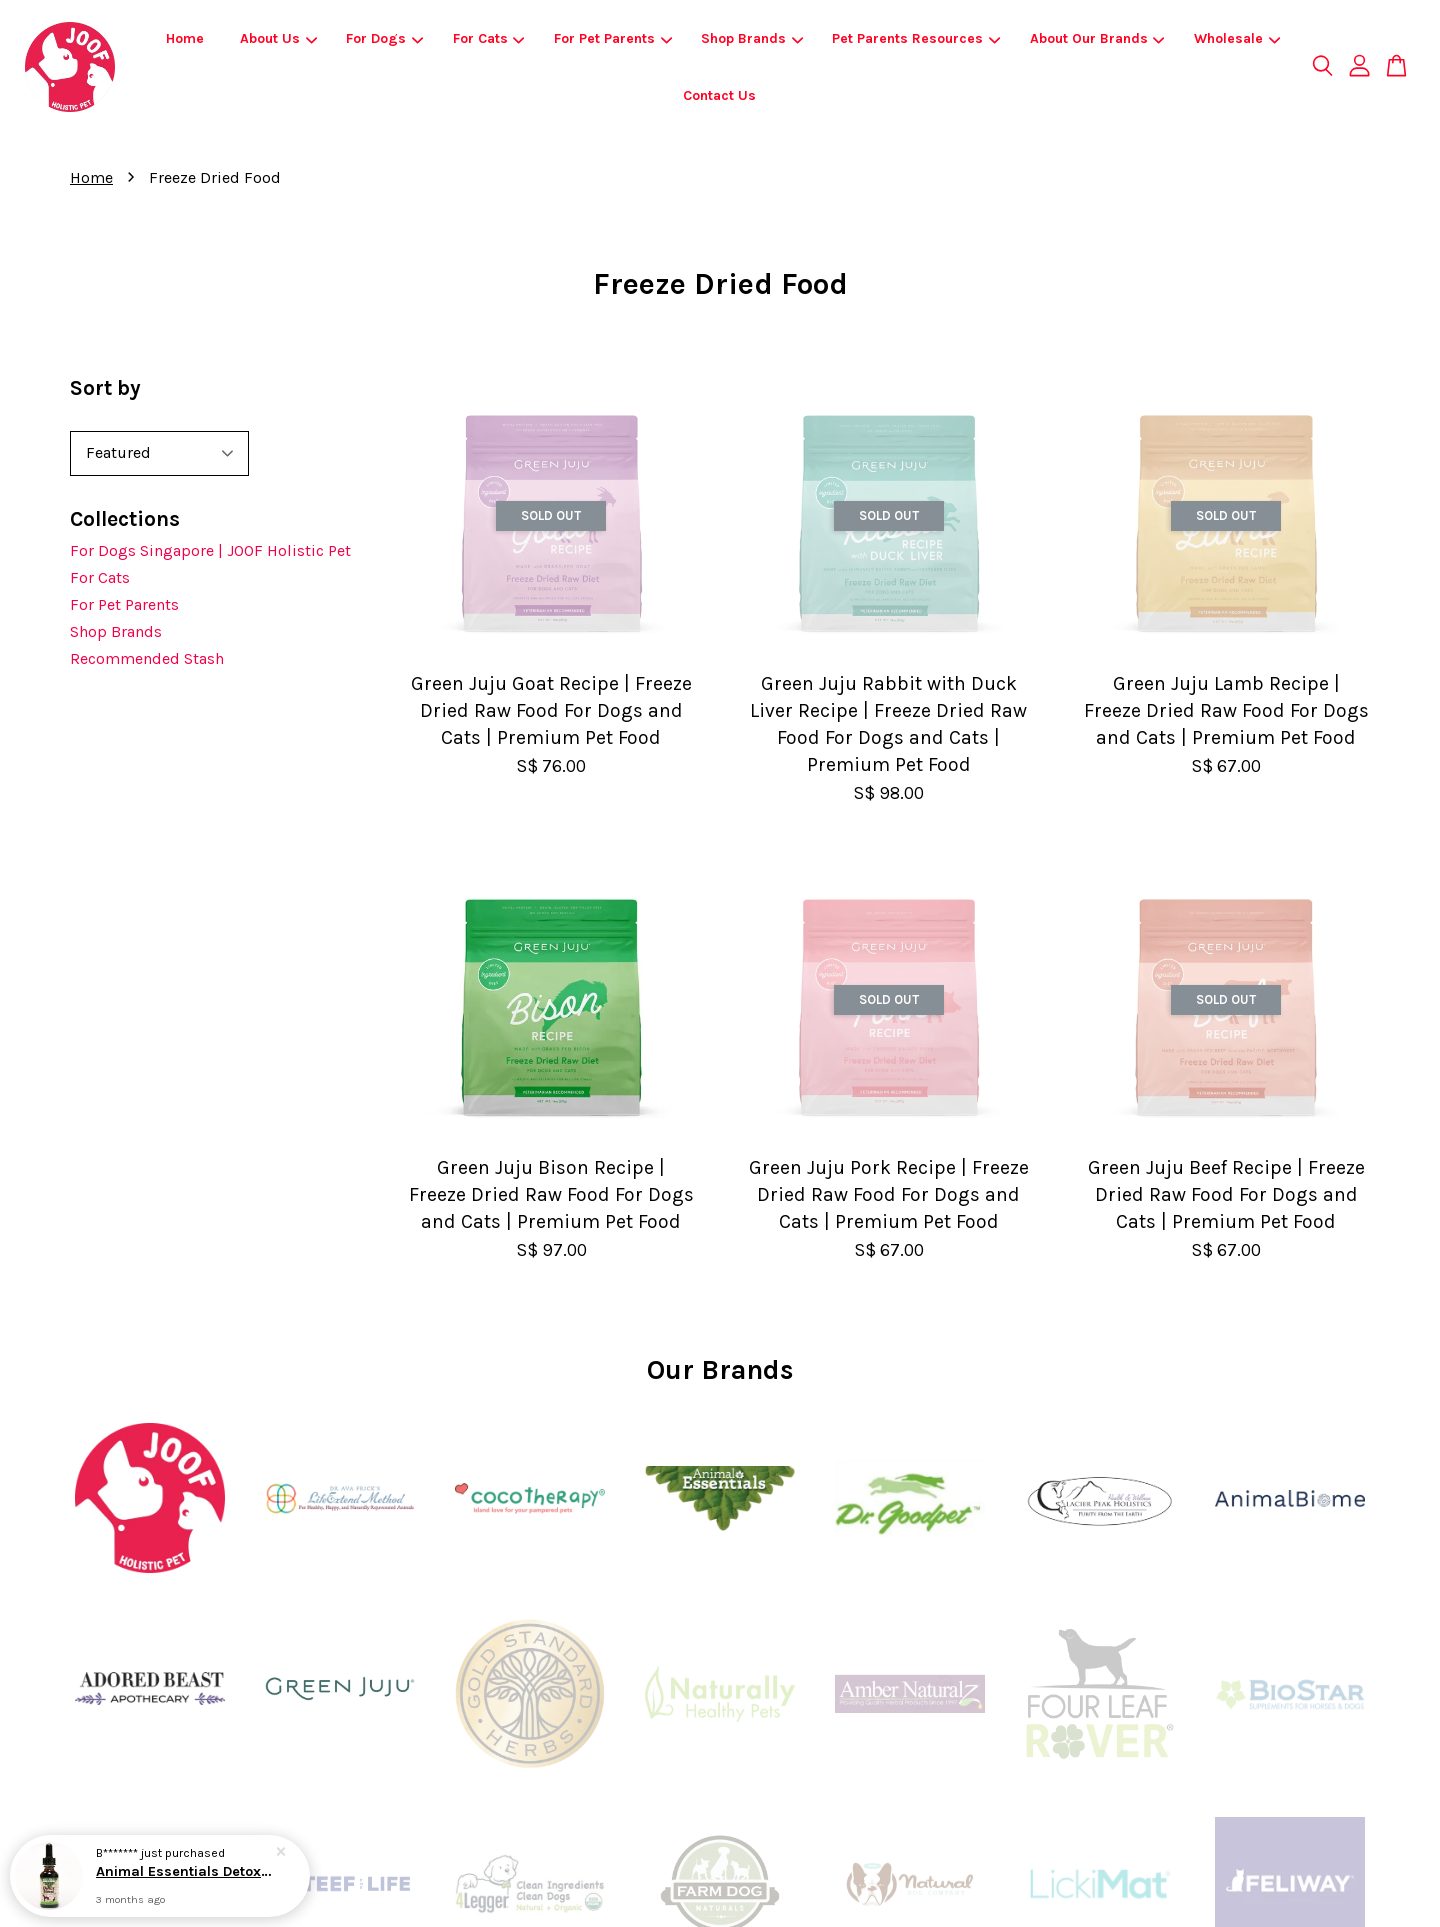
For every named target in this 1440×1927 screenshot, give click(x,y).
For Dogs (384, 38)
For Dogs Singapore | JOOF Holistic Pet (210, 550)
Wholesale (1237, 38)
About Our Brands (1097, 38)
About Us (278, 38)
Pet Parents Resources (916, 38)
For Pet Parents (613, 38)
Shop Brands (752, 38)
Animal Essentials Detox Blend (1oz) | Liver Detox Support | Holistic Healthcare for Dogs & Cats (184, 1873)
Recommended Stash (147, 658)
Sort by (105, 388)
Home (185, 38)
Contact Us (719, 95)
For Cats (489, 38)
